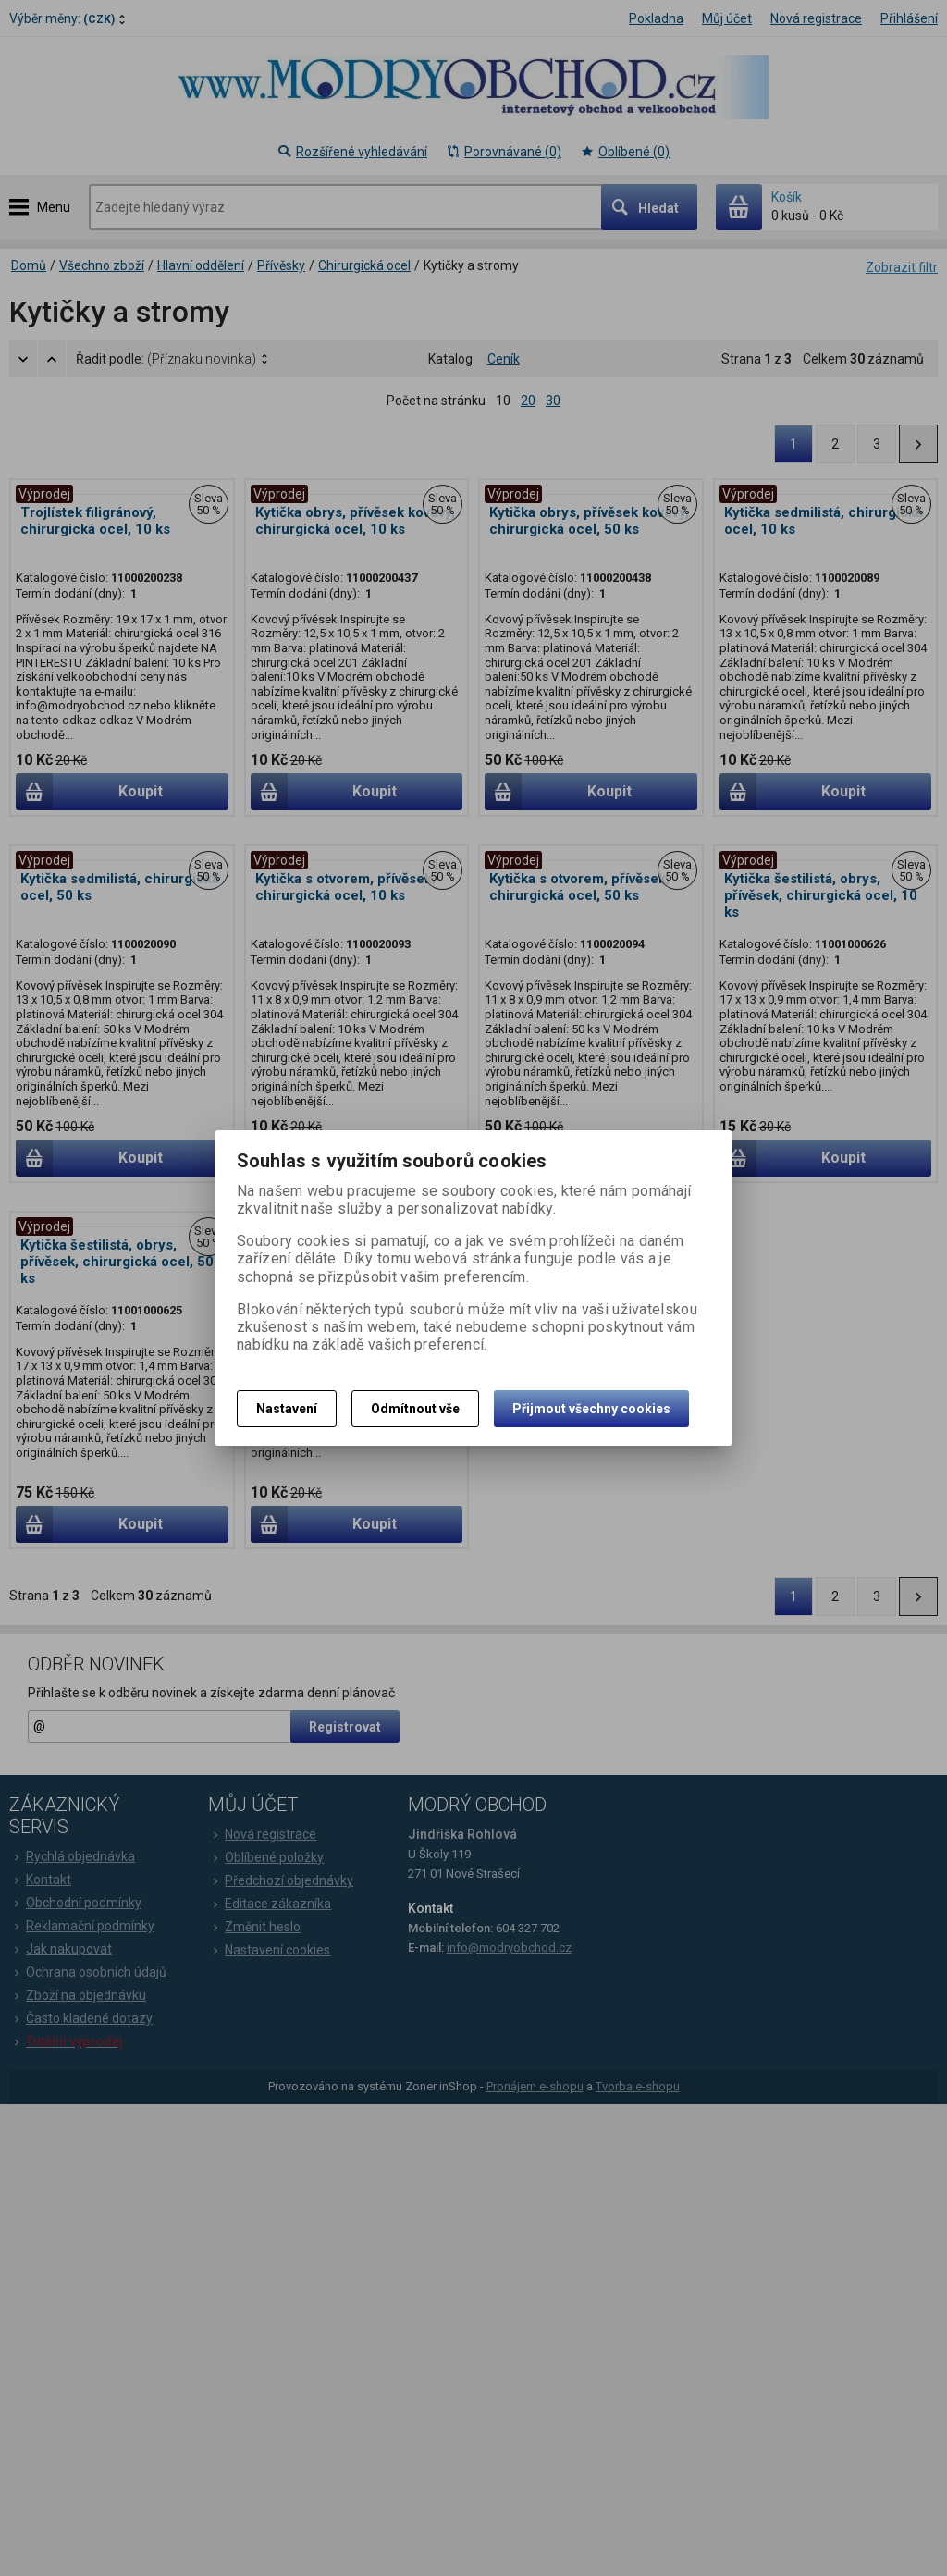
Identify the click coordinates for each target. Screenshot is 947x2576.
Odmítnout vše (415, 1408)
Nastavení (286, 1408)
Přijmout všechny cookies (591, 1408)
